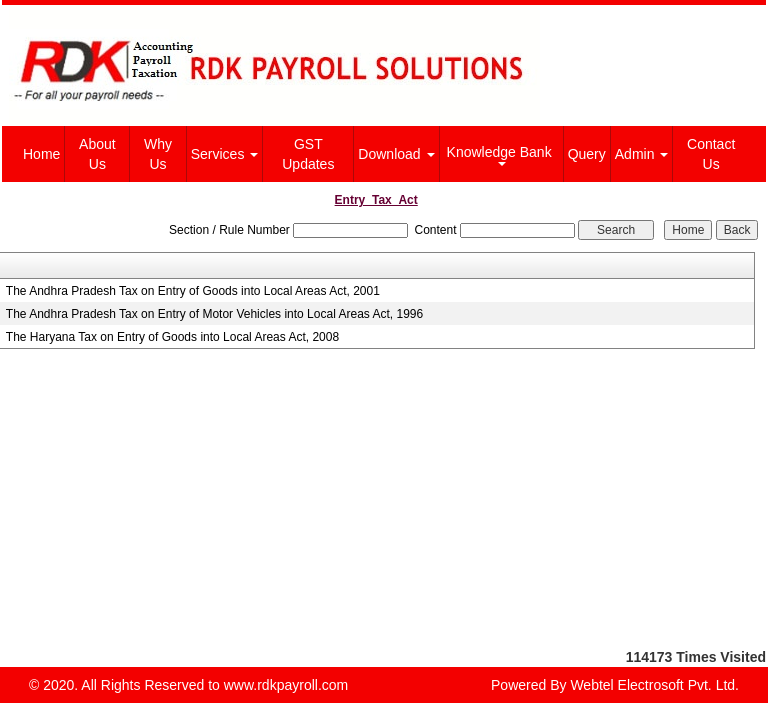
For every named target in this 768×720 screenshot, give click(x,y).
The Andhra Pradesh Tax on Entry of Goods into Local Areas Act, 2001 (193, 291)
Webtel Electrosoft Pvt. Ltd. (654, 685)
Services (225, 154)
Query (587, 154)
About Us (97, 154)
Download (396, 154)
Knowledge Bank (501, 155)
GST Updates (308, 154)
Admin (642, 154)
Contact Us (711, 154)
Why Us (158, 154)
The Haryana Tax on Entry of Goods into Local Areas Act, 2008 (172, 337)
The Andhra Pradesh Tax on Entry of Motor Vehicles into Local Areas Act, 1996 (214, 314)
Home (41, 154)
